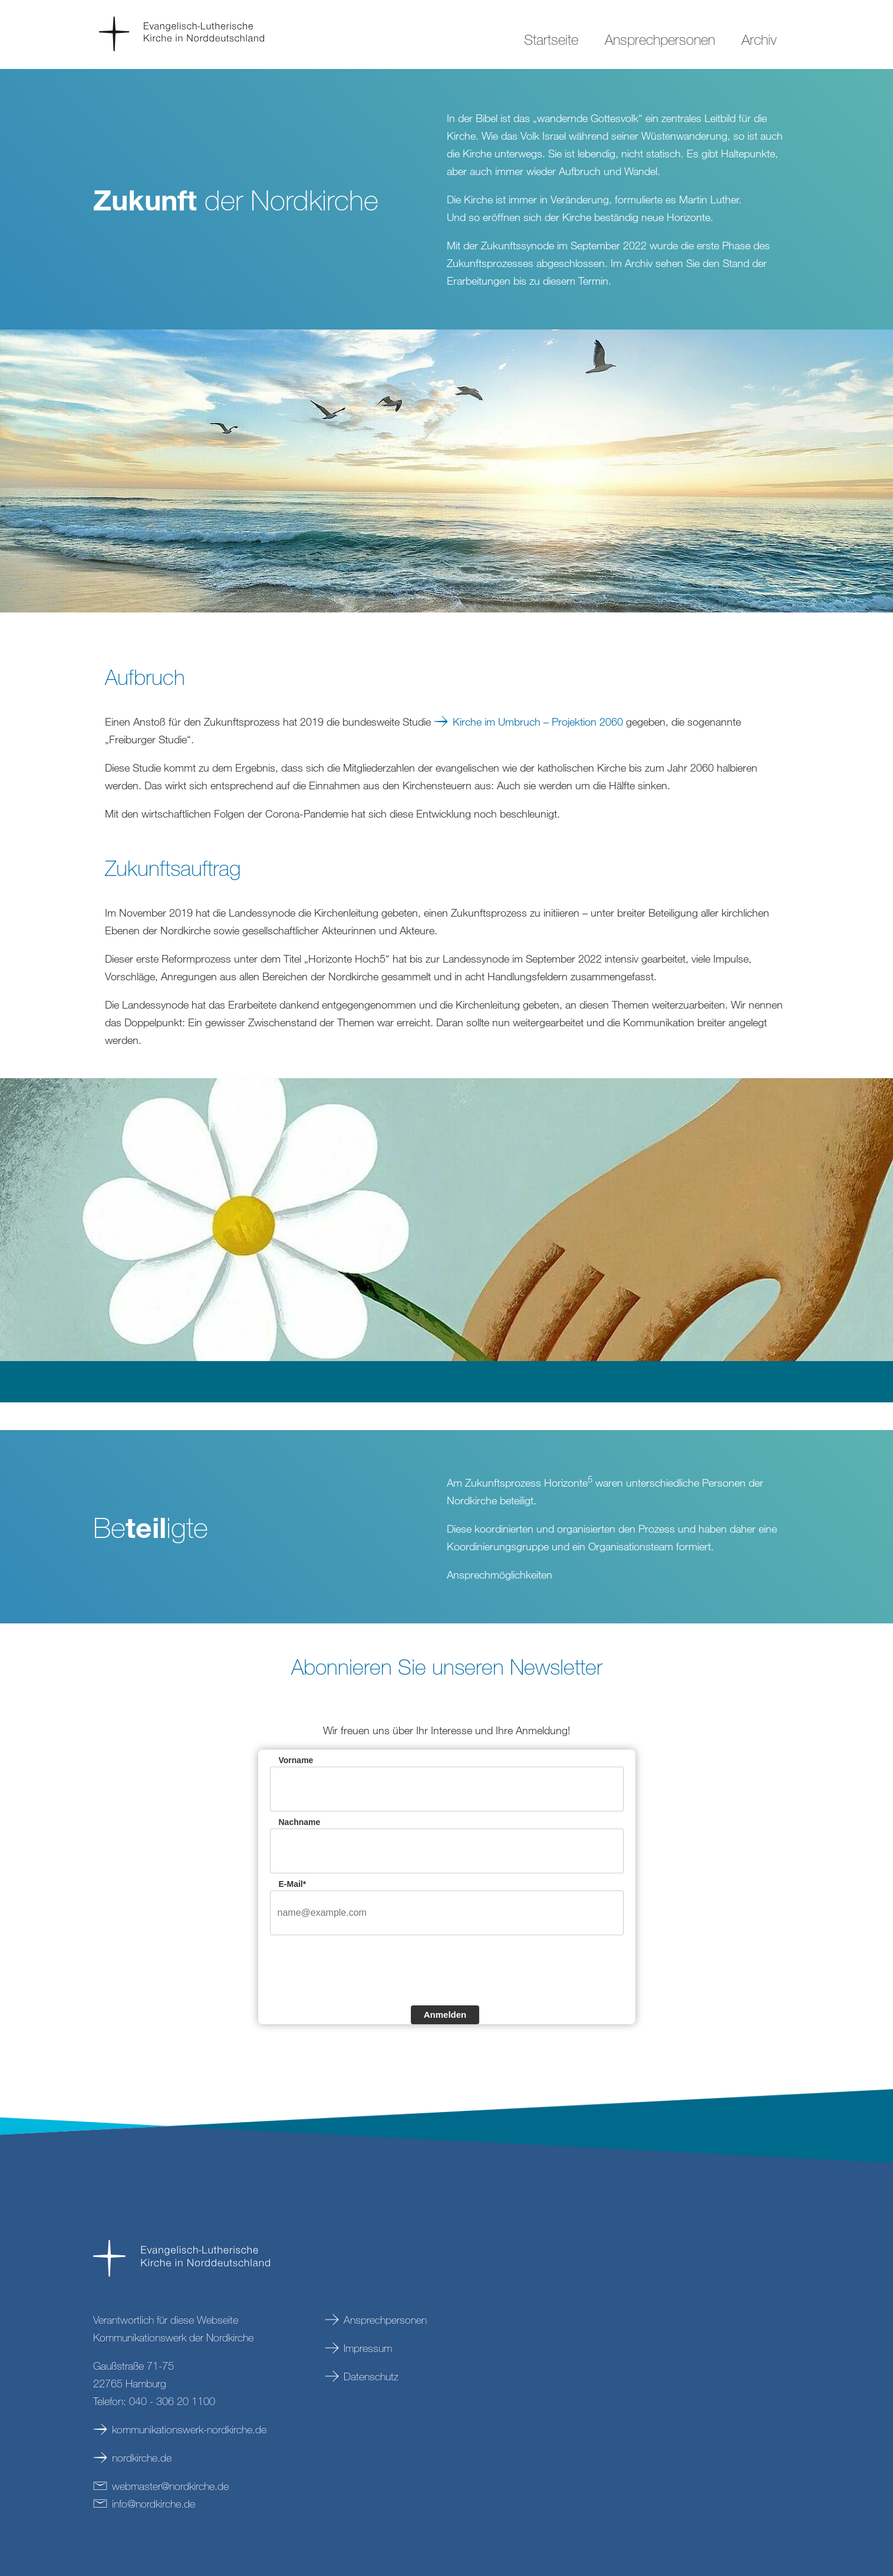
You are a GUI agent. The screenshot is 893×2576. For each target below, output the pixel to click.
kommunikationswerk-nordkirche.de (189, 2429)
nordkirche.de (142, 2457)
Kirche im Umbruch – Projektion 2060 (538, 721)
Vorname (296, 1760)
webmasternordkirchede (170, 2485)
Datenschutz (371, 2376)
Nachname (300, 1822)
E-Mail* (293, 1884)
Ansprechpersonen (385, 2319)
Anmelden (445, 2015)
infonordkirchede (153, 2503)
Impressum (368, 2347)
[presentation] (359, 1969)
